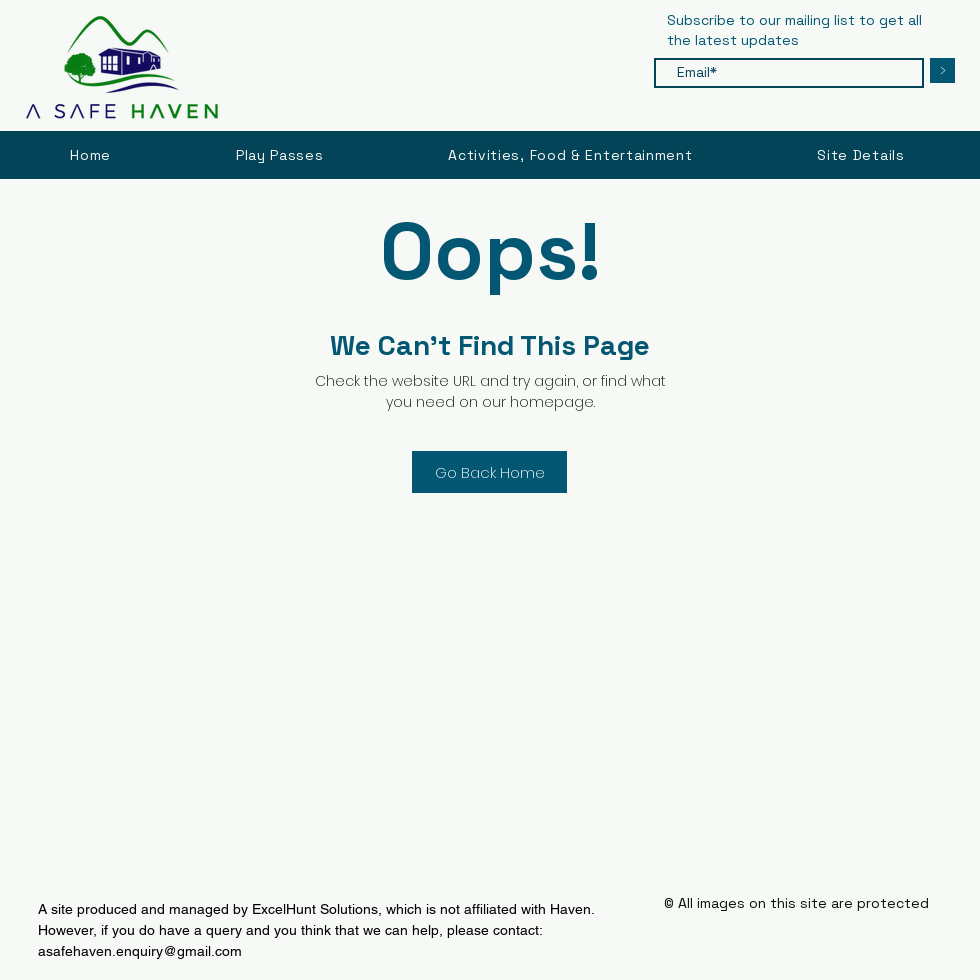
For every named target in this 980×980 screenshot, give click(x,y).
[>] (942, 70)
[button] (861, 155)
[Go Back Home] (489, 472)
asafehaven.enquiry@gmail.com (140, 951)
